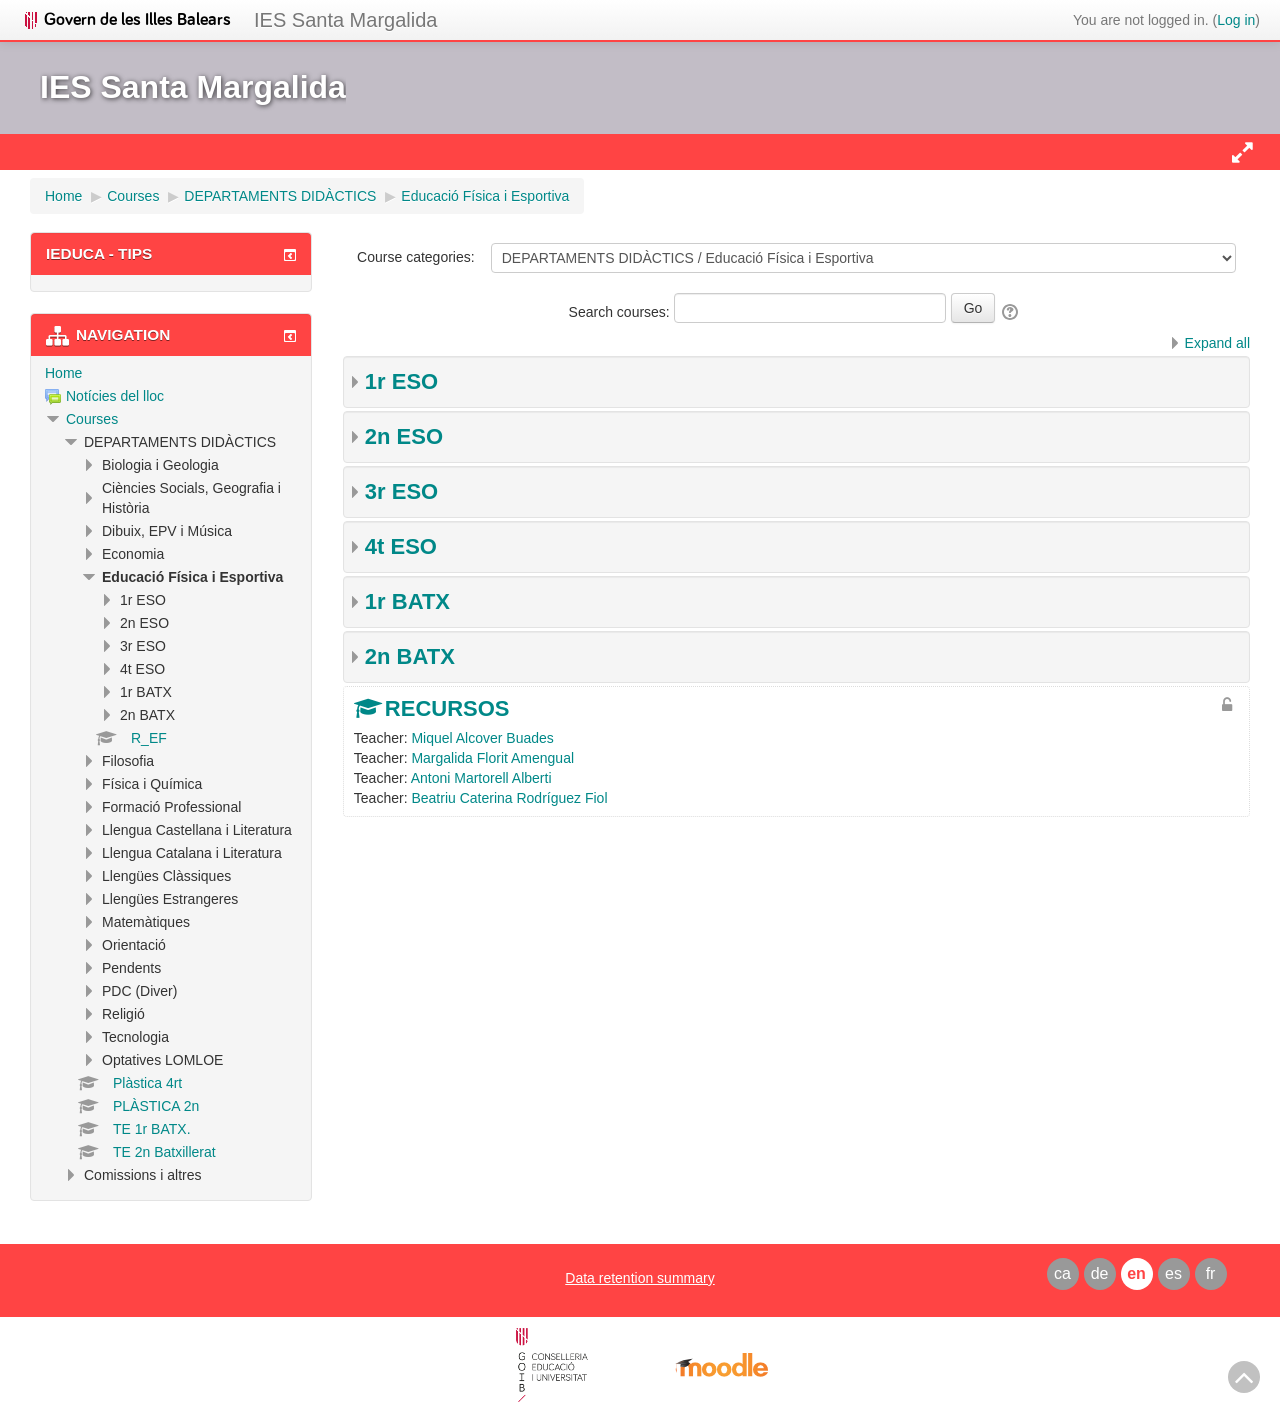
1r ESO (401, 381)
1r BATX (407, 601)
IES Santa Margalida (345, 20)
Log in (1236, 20)
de (1100, 1273)
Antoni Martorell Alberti (481, 778)
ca (1062, 1273)
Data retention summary (639, 1278)
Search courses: (621, 312)
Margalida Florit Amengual (492, 758)
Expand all (1217, 343)
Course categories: (416, 257)
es (1173, 1273)
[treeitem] (171, 373)
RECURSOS (447, 708)
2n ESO (404, 436)
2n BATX (410, 656)
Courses (92, 419)
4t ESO (401, 546)
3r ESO (401, 491)
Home (63, 373)
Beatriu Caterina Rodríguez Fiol (509, 798)
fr (1211, 1273)
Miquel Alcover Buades (482, 738)
